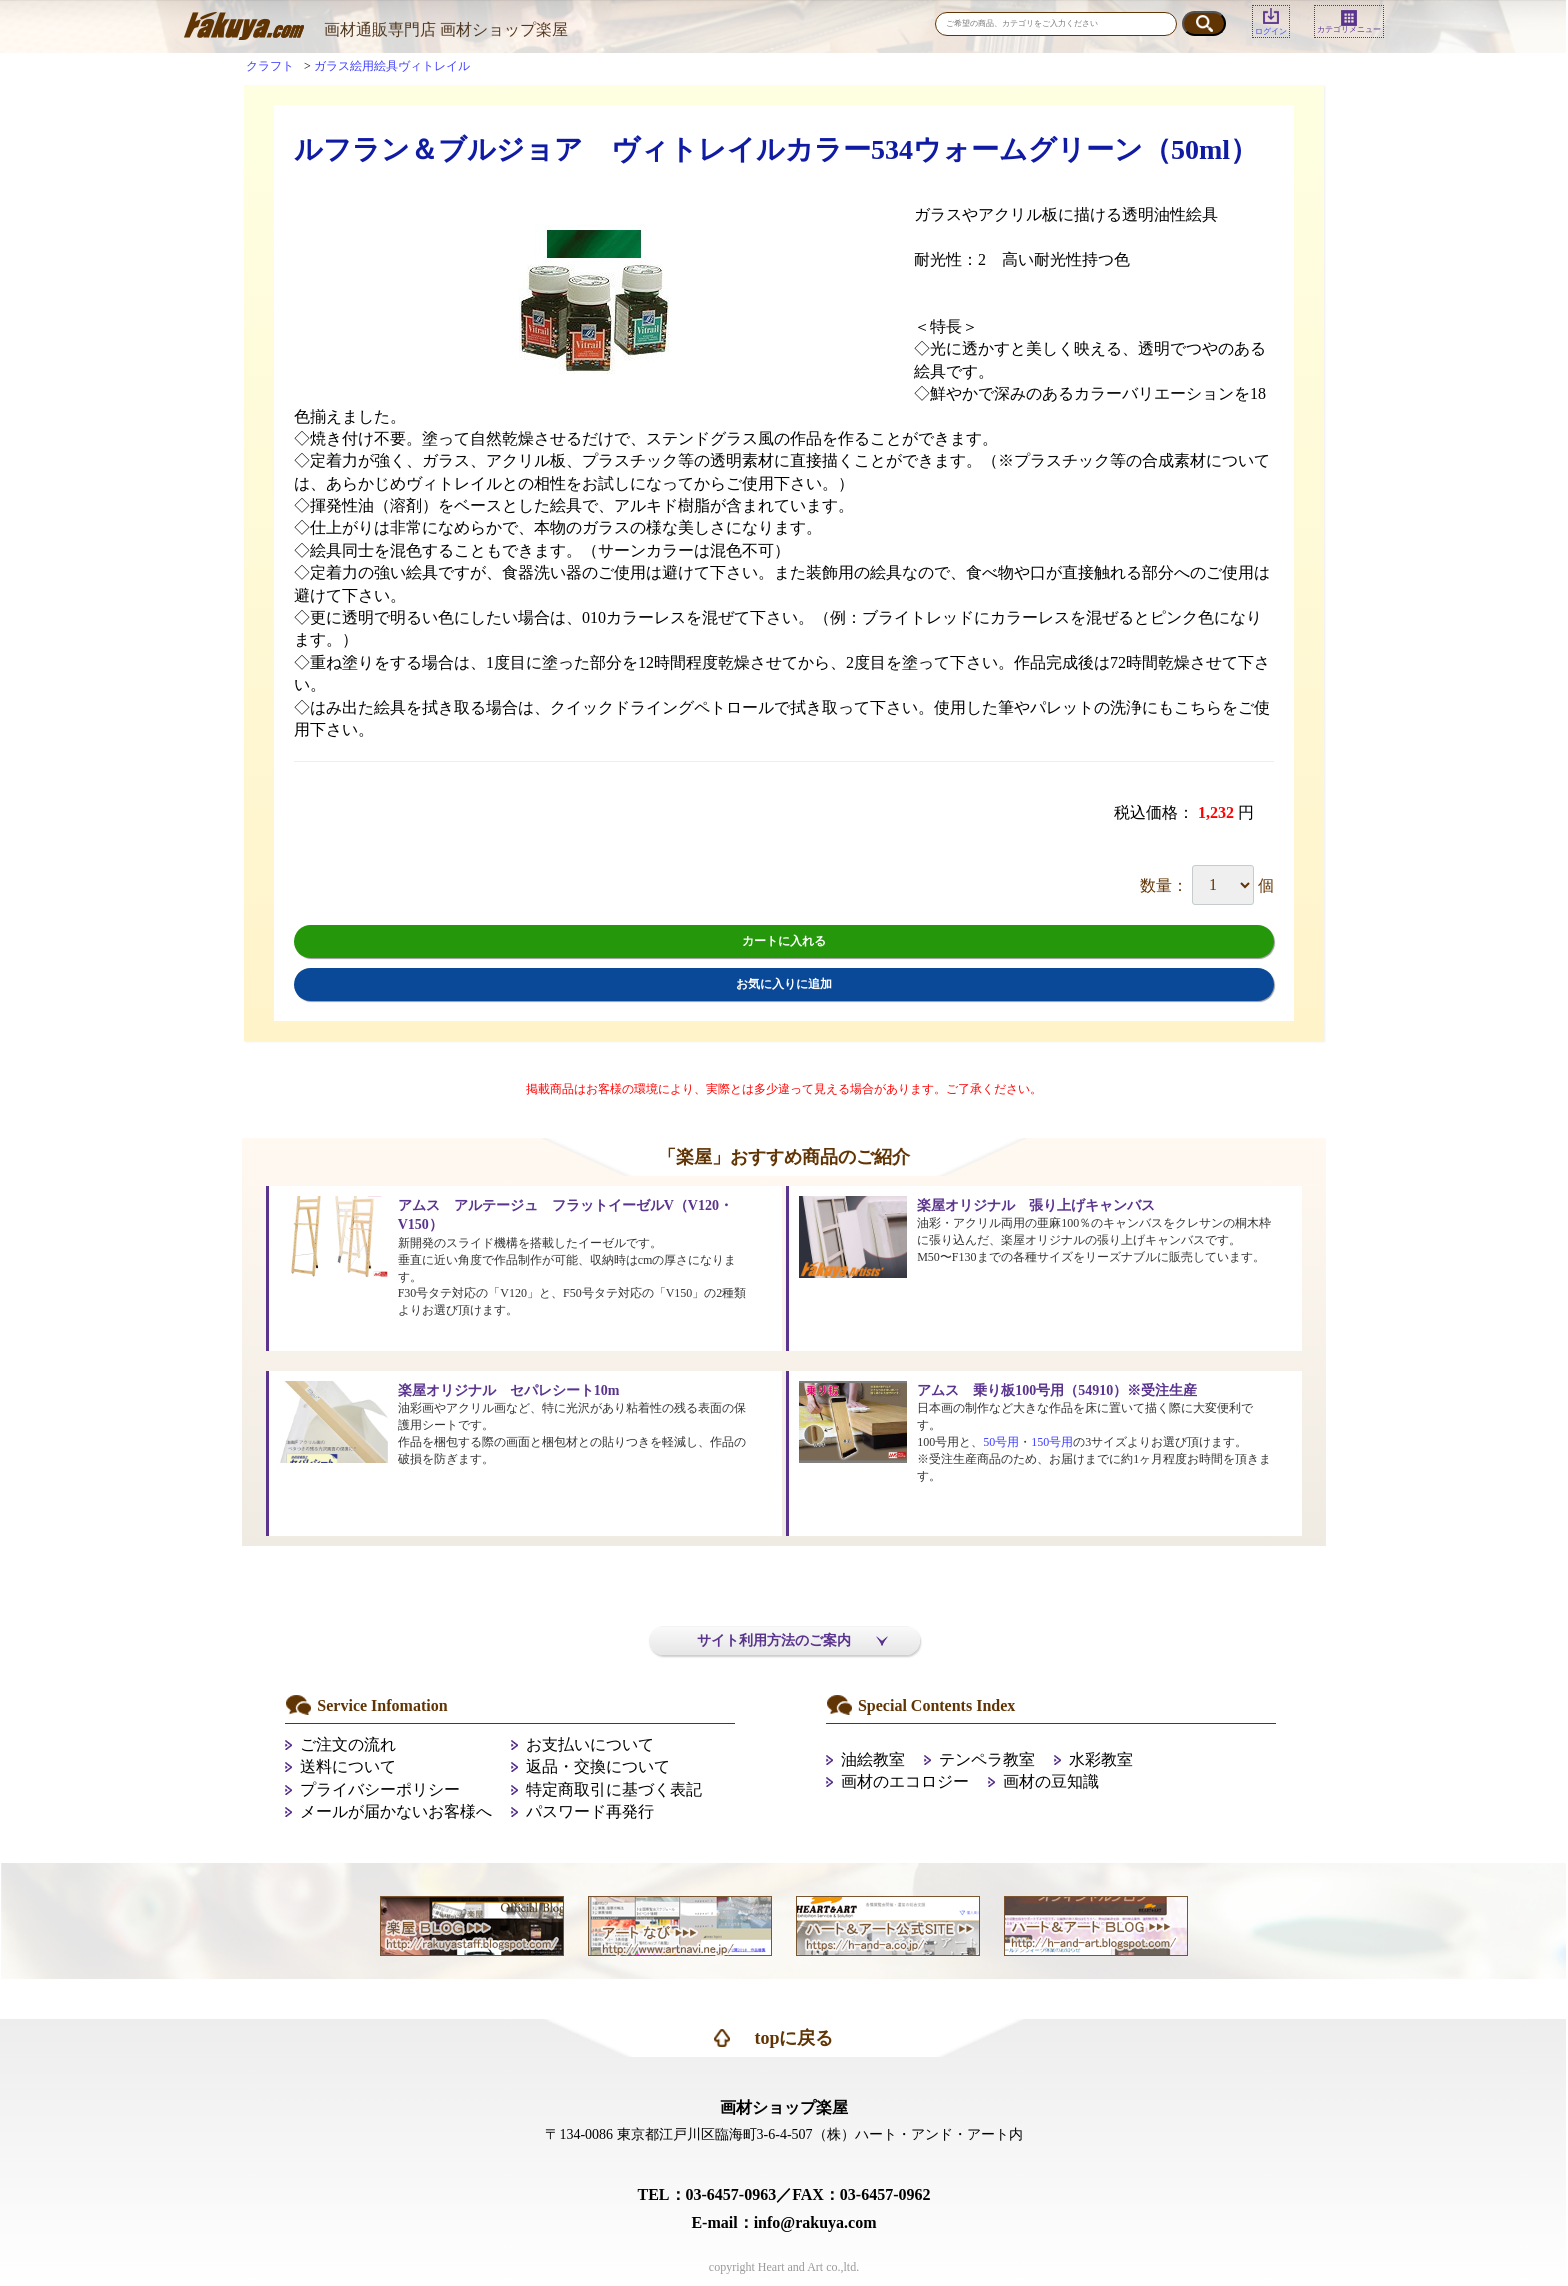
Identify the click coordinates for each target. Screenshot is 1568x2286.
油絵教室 (873, 1759)
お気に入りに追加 (784, 984)
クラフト (270, 66)
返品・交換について (598, 1766)
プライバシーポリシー (380, 1789)
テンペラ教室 (987, 1759)
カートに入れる (784, 941)
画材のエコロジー (905, 1781)
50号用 (1001, 1442)
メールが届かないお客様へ (396, 1811)
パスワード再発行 (590, 1811)
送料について (348, 1766)
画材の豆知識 (1051, 1781)
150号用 (1052, 1442)
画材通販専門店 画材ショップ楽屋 (446, 29)
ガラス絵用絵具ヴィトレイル (392, 66)
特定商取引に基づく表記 (614, 1789)
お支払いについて (590, 1744)
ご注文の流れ (348, 1744)
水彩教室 (1101, 1759)
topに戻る (793, 2038)
